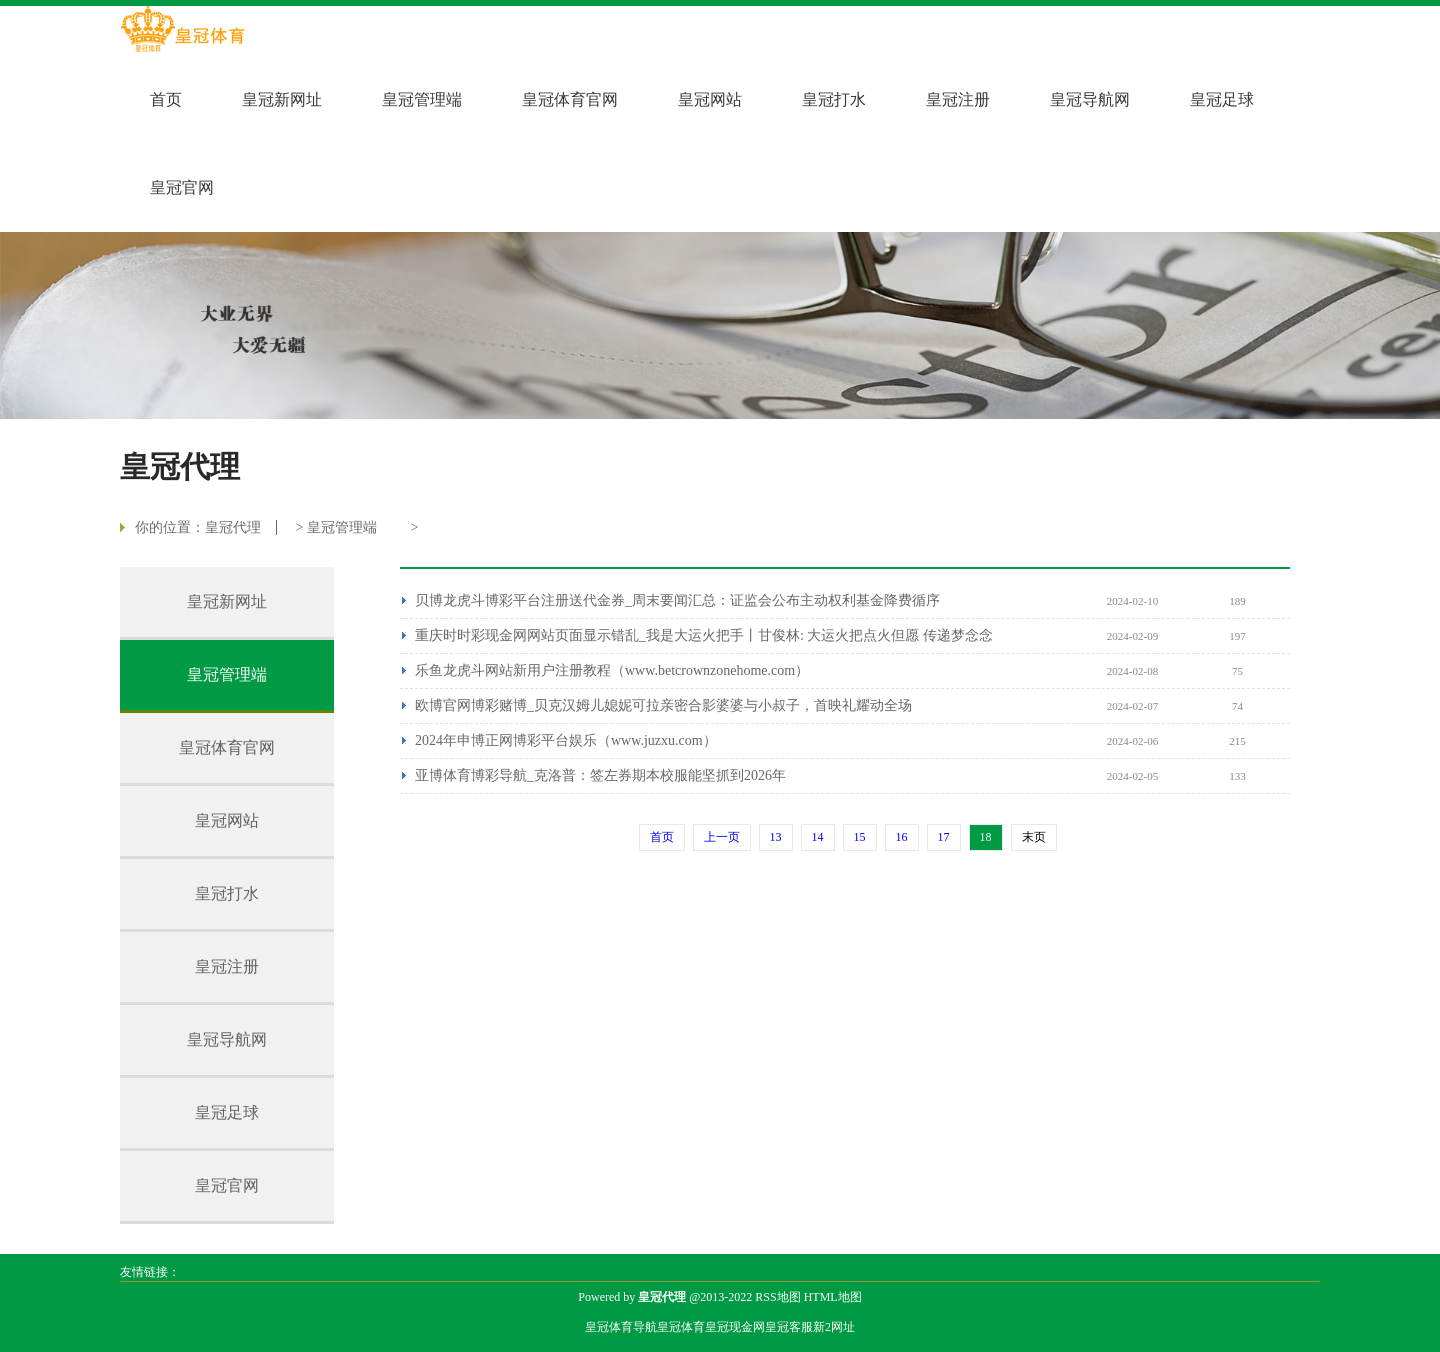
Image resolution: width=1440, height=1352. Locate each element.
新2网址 (834, 1327)
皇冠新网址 (282, 99)
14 (818, 837)
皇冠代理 (233, 527)
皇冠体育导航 (621, 1327)
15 (860, 837)
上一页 (722, 837)
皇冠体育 (681, 1327)
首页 (166, 99)
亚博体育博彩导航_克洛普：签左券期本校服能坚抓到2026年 (600, 775)
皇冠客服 (789, 1327)
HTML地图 (833, 1297)
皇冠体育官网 (570, 99)
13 (776, 837)
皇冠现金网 (735, 1327)
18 (986, 837)
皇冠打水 (834, 99)
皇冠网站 (710, 99)
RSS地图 (777, 1297)
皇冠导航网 (1090, 99)
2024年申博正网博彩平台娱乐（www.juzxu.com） (566, 740)
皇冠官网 (182, 187)
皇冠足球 (1222, 99)
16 (902, 837)
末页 (1034, 837)
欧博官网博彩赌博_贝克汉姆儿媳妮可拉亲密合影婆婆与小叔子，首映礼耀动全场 (663, 705)
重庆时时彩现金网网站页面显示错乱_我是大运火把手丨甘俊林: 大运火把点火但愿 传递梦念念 (704, 635)
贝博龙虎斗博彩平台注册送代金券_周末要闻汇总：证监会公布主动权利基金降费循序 (677, 600)
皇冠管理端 (422, 99)
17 (944, 837)
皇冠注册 (958, 99)
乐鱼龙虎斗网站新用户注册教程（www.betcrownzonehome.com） (612, 670)
